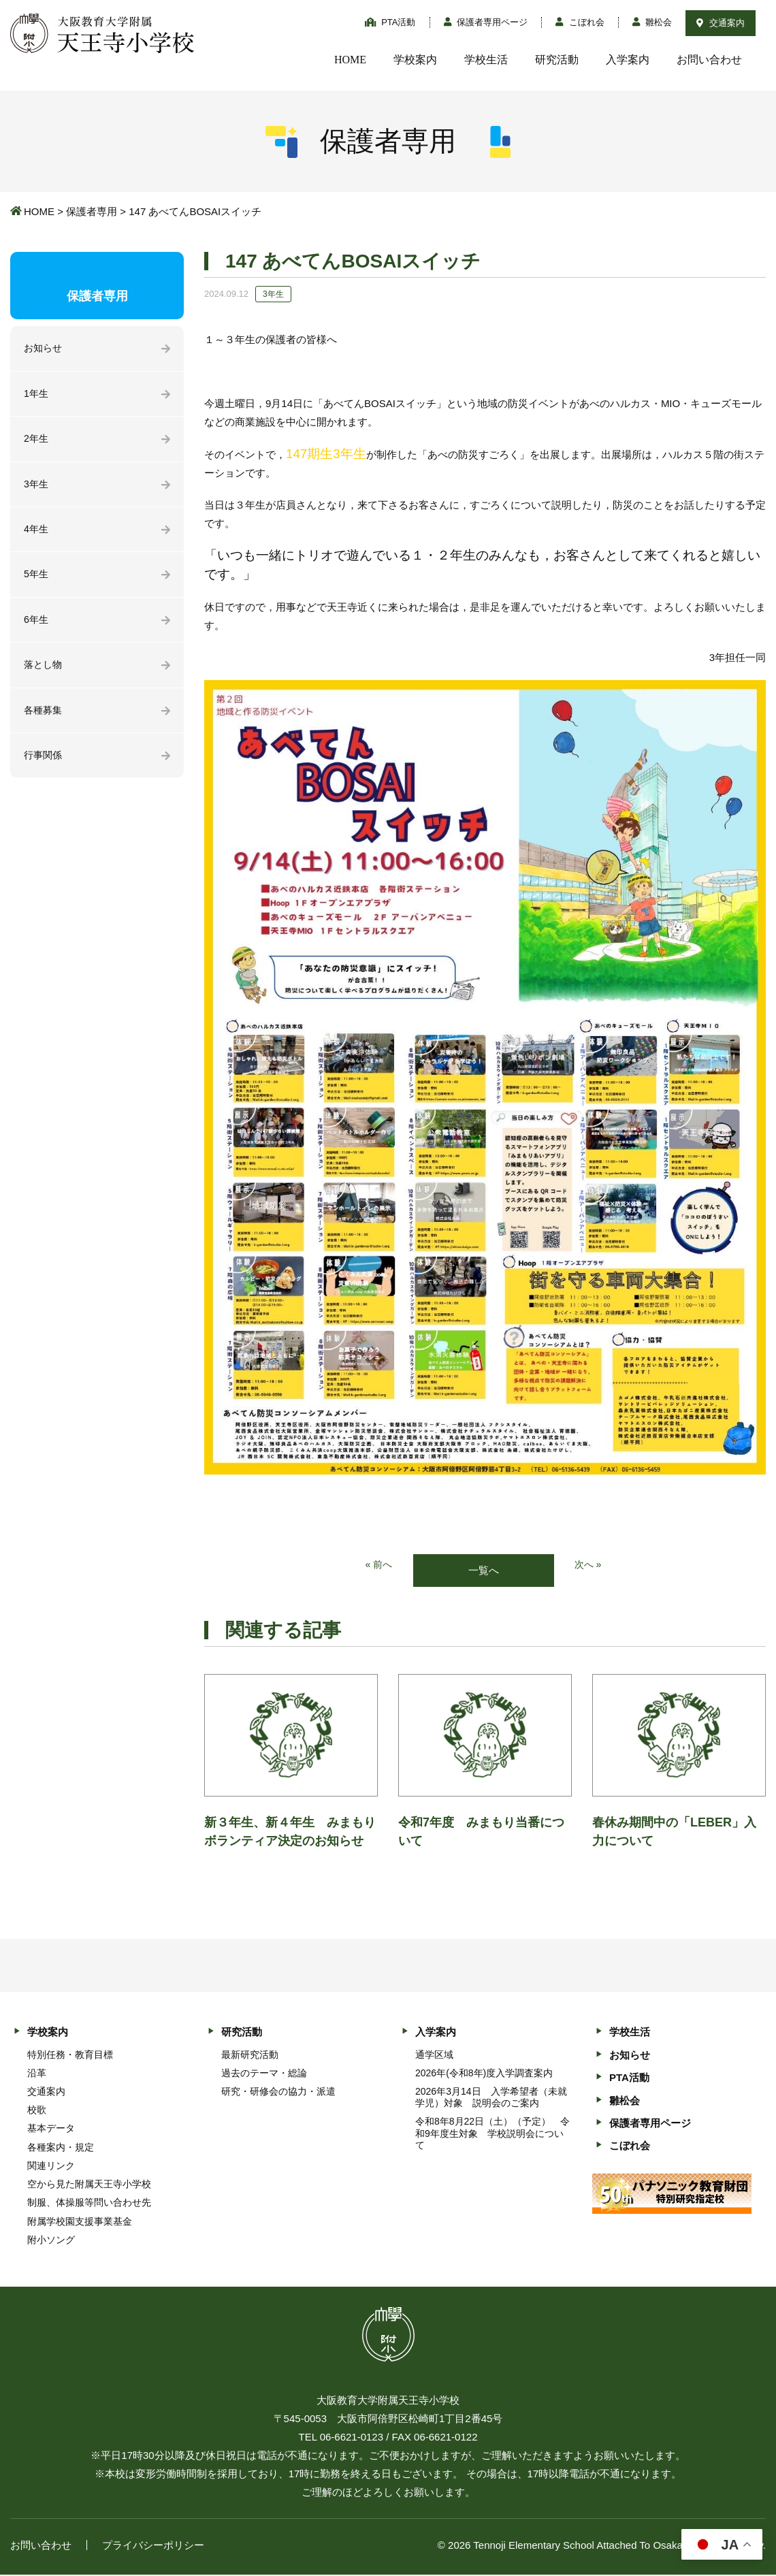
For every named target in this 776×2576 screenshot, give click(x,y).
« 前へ (378, 1565)
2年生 (37, 441)
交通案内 (720, 23)
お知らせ (44, 349)
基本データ (51, 2129)
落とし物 (44, 673)
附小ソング (51, 2240)
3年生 (37, 488)
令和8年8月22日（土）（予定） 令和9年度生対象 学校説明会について (492, 2134)
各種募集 (44, 719)
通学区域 (434, 2055)
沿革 (36, 2073)
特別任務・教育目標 (70, 2055)
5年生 (37, 580)
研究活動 (557, 59)
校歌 (36, 2111)
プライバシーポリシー (153, 2546)
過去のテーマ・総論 (264, 2073)
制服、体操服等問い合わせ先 (89, 2203)
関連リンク (51, 2166)
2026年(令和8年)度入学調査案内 (484, 2073)
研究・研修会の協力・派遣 (278, 2092)
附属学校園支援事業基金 (79, 2222)
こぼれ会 (579, 22)
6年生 (37, 626)
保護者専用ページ (486, 22)
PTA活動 (390, 22)
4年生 (37, 534)
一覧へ (483, 1571)
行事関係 (44, 765)
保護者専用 (91, 211)
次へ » (589, 1565)
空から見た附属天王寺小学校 (89, 2185)
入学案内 (627, 59)
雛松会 (652, 22)
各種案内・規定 (60, 2147)
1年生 (37, 395)
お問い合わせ (709, 59)
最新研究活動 (249, 2055)
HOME (350, 59)
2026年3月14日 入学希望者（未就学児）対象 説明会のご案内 (491, 2098)
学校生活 (486, 59)
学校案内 (415, 59)
